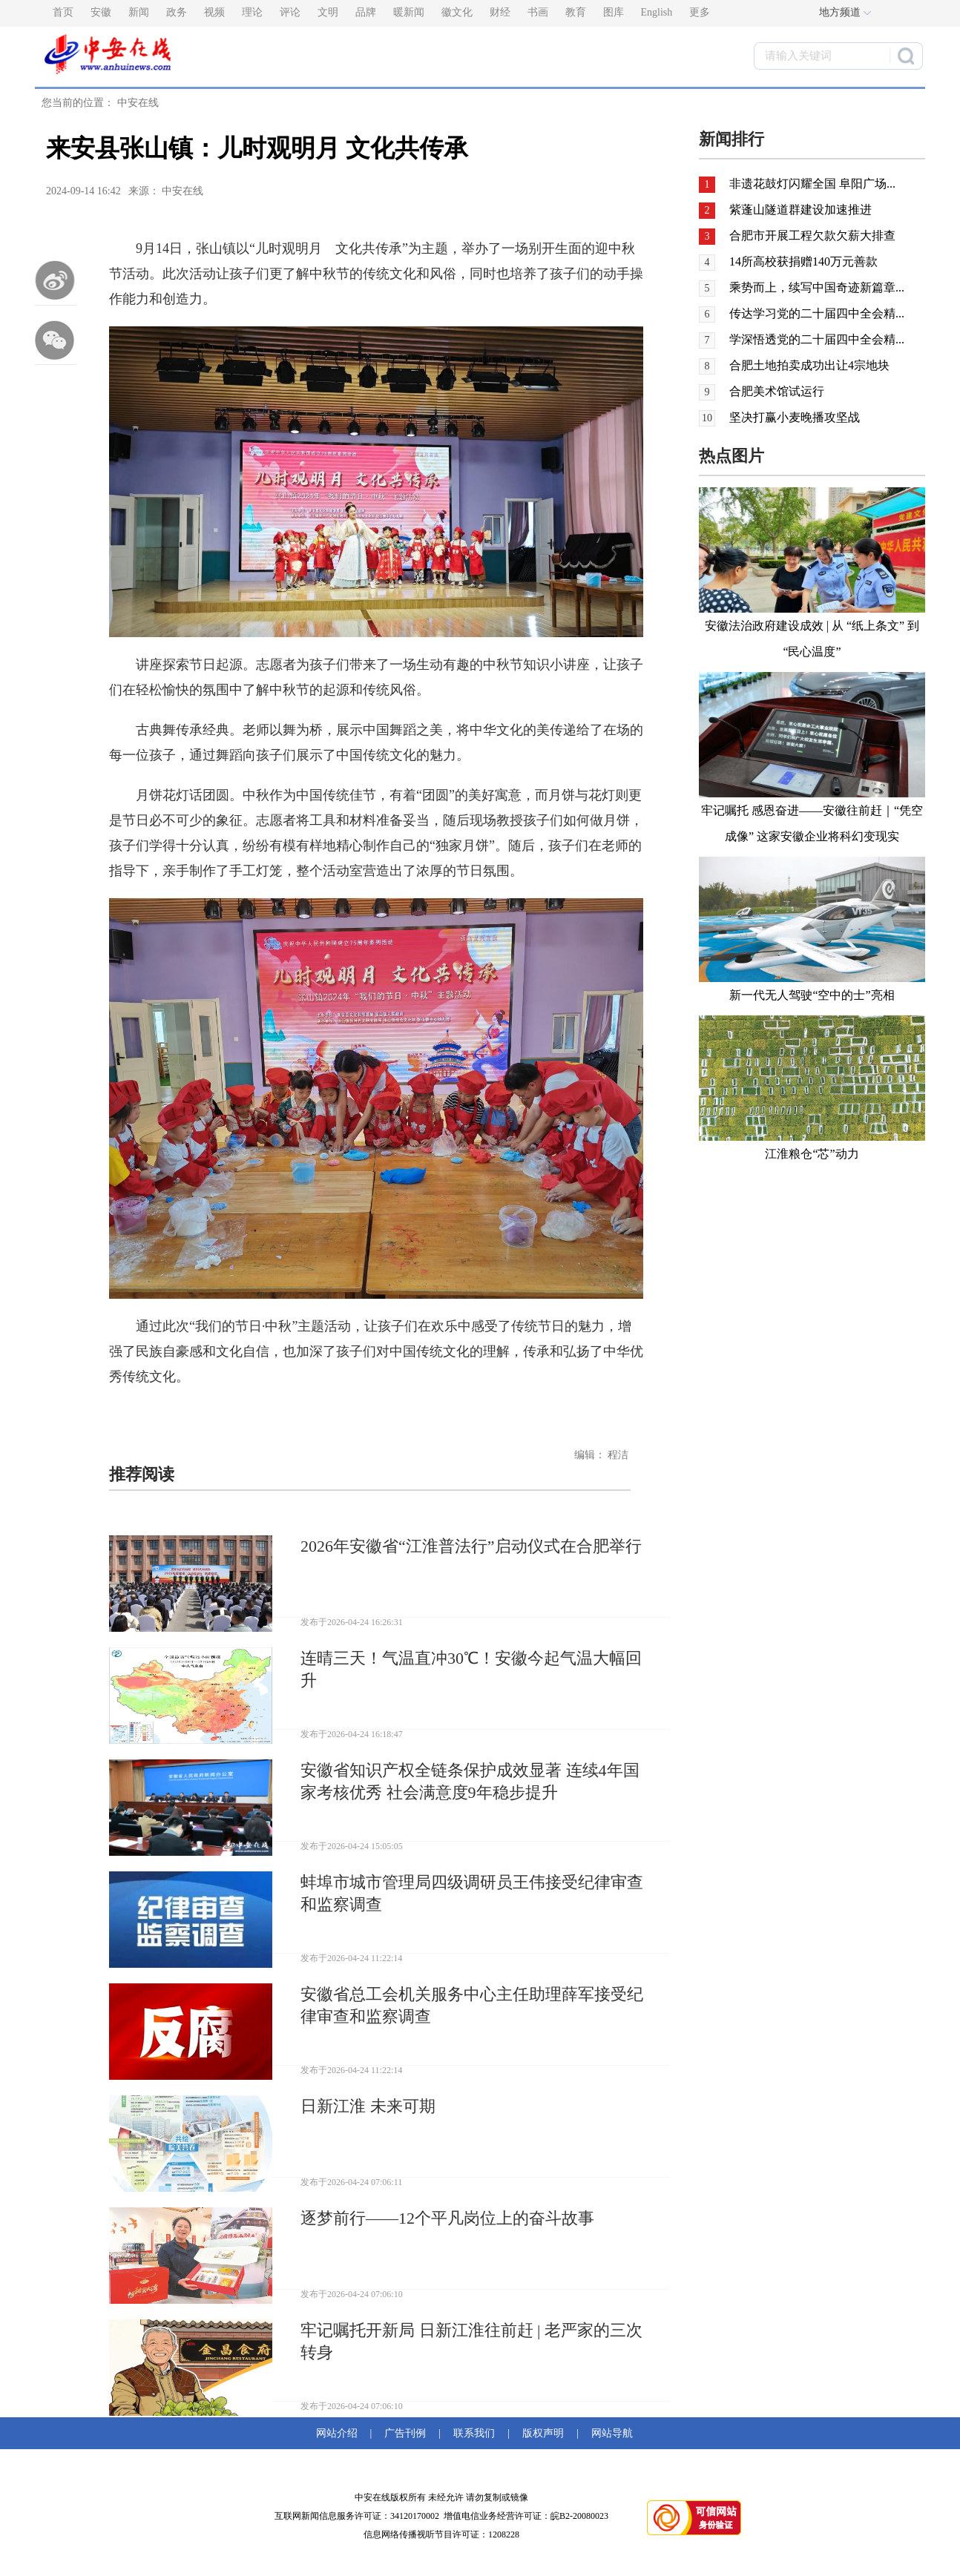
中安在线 (138, 102)
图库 (613, 12)
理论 (252, 12)
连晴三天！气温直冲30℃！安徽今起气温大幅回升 (471, 1669)
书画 (537, 12)
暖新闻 (408, 12)
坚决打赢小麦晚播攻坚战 (794, 417)
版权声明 (543, 2433)
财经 (500, 12)
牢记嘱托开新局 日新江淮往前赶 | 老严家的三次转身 (471, 2341)
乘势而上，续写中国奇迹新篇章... (816, 287)
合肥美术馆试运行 (776, 391)
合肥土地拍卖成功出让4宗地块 (809, 365)
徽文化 (457, 12)
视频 (214, 12)
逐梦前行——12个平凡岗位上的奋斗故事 (447, 2218)
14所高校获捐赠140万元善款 (803, 261)
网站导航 (609, 2433)
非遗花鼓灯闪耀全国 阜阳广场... (812, 183)
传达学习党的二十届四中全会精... (816, 313)
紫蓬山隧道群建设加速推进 (800, 209)
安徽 (101, 12)
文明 (328, 12)
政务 (176, 12)
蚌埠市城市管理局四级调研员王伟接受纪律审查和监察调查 (471, 1893)
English (657, 12)
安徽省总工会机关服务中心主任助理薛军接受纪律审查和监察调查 (471, 2005)
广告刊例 (405, 2433)
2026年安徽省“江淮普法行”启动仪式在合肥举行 (471, 1546)
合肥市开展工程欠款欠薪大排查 (812, 235)
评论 (290, 12)
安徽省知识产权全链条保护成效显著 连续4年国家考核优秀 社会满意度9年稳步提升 (470, 1781)
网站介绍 (339, 2433)
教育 (575, 12)
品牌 (365, 12)
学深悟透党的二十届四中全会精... (816, 339)
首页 (63, 12)
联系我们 (474, 2433)
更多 (699, 12)
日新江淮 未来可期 (367, 2106)
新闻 (138, 12)
